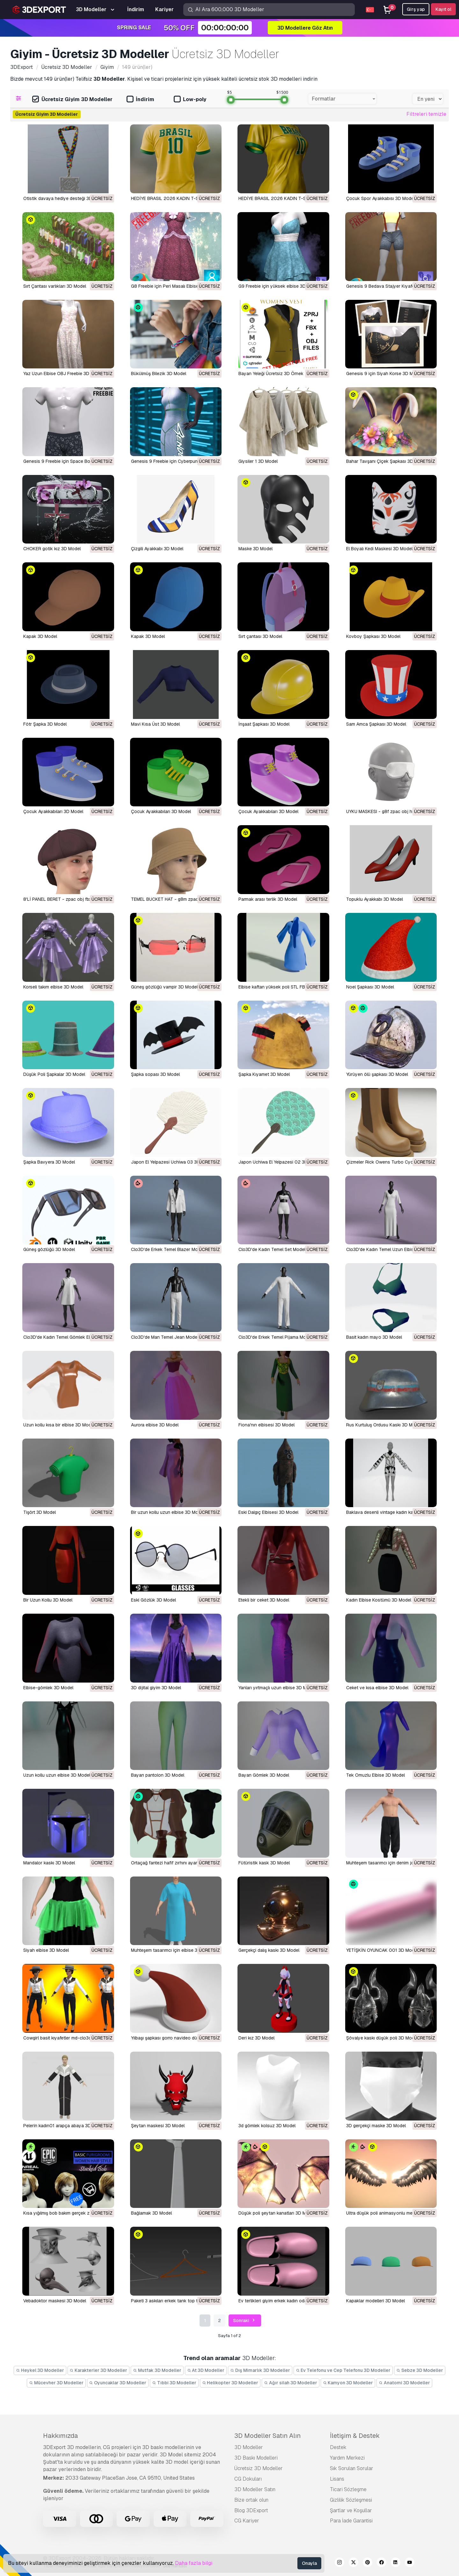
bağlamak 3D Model (151, 2213)
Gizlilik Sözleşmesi (351, 2500)
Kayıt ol (443, 9)
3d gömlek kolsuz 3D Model (266, 2125)
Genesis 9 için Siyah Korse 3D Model (384, 373)
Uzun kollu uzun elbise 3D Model (56, 1775)
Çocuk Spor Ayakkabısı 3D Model (380, 198)
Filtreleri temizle (426, 114)
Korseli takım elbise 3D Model (53, 987)
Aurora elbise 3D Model (154, 1425)
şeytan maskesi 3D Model (158, 2125)
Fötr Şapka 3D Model (45, 724)
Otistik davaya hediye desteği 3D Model (64, 198)
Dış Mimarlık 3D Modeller (260, 2370)
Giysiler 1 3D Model (258, 461)
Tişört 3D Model (39, 1512)
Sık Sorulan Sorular (351, 2468)
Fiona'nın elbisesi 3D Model (266, 1425)
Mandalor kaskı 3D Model (49, 1863)
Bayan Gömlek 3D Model (263, 1775)
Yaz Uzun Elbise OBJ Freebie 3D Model (63, 373)
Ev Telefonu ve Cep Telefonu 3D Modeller (343, 2370)
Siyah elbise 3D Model (46, 1950)
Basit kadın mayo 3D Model (374, 1337)
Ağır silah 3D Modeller (290, 2383)
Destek (338, 2447)
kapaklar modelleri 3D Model (375, 2301)
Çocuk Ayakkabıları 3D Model (53, 811)
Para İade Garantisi (351, 2520)
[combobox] (342, 99)
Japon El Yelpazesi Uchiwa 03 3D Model (172, 1162)
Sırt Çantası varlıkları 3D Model (54, 286)
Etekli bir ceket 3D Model (263, 1600)
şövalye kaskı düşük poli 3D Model (382, 2038)
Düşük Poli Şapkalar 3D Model (54, 1074)
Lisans (337, 2479)
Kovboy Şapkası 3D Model (373, 636)
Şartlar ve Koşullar (351, 2510)
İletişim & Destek (355, 2436)
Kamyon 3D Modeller (348, 2383)
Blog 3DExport (251, 2510)
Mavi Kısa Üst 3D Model (155, 724)
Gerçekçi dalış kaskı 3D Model (268, 1950)
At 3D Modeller (206, 2370)
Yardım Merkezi (347, 2457)
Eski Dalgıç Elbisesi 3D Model (268, 1512)
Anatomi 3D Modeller (404, 2383)
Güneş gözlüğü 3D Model (49, 1249)
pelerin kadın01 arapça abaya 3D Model (64, 2125)
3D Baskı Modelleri (256, 2457)
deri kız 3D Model (256, 2038)
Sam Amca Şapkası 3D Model (376, 724)
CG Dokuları (248, 2479)
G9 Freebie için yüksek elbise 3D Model (278, 286)
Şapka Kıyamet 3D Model (264, 1074)
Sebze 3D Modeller (419, 2370)
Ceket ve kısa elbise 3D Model (377, 1688)
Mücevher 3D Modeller (56, 2383)
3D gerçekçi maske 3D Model (376, 2125)
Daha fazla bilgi (193, 2563)
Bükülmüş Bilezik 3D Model (158, 373)
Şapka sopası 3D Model (155, 1074)
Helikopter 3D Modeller (230, 2383)
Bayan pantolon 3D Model (157, 1775)
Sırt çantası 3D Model (260, 636)
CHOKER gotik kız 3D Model (52, 548)
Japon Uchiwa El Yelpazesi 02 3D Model (279, 1162)
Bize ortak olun (251, 2500)
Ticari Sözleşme (348, 2489)
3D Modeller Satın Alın (267, 2436)
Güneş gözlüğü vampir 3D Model (164, 987)
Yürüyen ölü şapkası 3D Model (377, 1074)
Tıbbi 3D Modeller (174, 2383)
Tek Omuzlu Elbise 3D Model (375, 1775)
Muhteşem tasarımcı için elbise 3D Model (172, 1950)
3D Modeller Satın (254, 2489)
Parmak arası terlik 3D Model (267, 899)
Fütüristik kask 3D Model (264, 1863)
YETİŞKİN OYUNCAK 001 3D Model (382, 1950)
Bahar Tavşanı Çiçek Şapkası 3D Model (386, 461)
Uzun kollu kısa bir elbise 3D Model (59, 1425)
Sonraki (245, 2321)
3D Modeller (248, 2447)
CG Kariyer (246, 2520)
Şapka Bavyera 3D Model (49, 1162)
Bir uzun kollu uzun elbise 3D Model (167, 1512)
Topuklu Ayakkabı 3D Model (374, 899)
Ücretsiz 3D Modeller (258, 2468)
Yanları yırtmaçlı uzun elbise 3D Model (277, 1688)
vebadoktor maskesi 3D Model (54, 2301)
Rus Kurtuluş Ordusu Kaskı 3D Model (383, 1425)
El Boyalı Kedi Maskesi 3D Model (379, 548)
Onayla (309, 2563)
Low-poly (190, 99)
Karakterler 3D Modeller (98, 2370)
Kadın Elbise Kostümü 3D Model (378, 1600)
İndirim (140, 99)
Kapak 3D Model (40, 636)
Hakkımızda (60, 2436)
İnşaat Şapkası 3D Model (263, 724)
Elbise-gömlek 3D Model (48, 1688)
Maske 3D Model (255, 548)
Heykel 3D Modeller (40, 2370)
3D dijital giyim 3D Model (156, 1688)
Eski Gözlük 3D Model (153, 1600)
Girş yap (416, 9)
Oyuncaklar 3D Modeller (118, 2383)
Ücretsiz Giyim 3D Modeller (72, 99)
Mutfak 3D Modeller (157, 2370)
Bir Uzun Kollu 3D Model (47, 1600)
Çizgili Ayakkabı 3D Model (157, 548)
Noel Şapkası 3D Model (370, 987)
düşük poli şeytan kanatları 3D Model (276, 2213)
